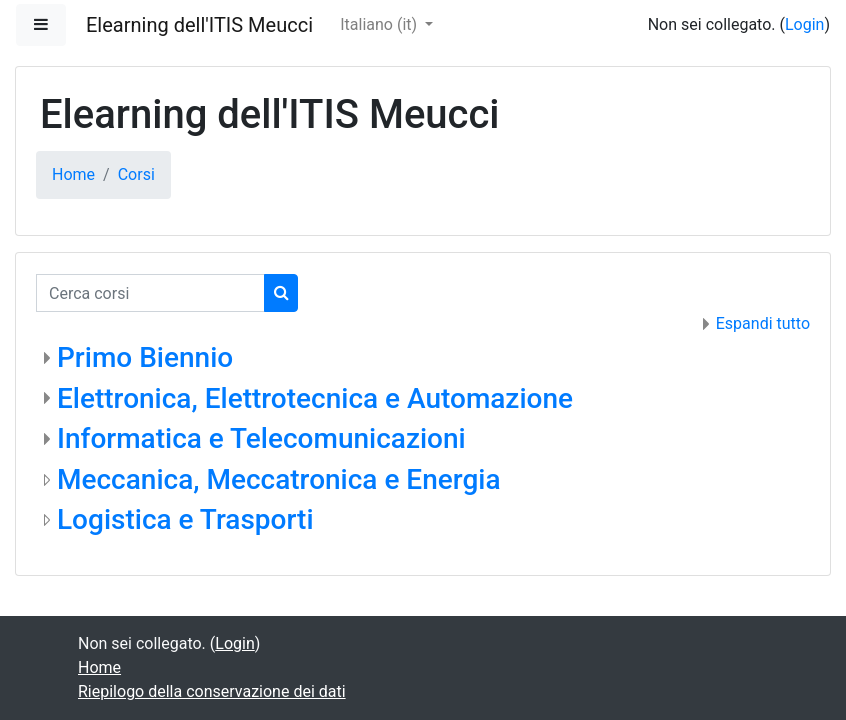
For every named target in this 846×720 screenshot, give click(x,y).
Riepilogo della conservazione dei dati (212, 691)
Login (804, 24)
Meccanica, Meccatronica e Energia (279, 479)
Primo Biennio (145, 357)
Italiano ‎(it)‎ (380, 24)
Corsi (136, 174)
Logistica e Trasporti (185, 519)
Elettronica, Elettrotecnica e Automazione (315, 398)
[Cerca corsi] (150, 293)
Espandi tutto (763, 323)
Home (73, 174)
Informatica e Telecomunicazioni (261, 438)
